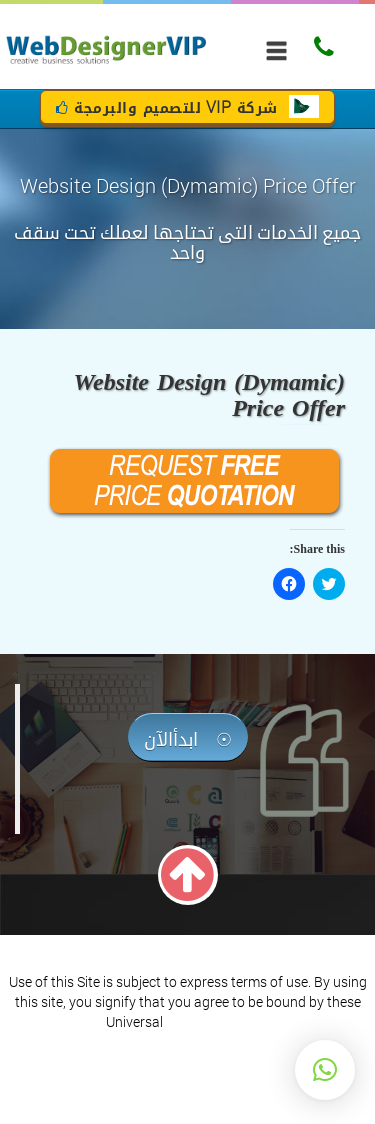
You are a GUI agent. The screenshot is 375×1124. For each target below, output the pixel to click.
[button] (325, 1070)
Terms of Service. (218, 1021)
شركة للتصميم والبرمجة (187, 108)
